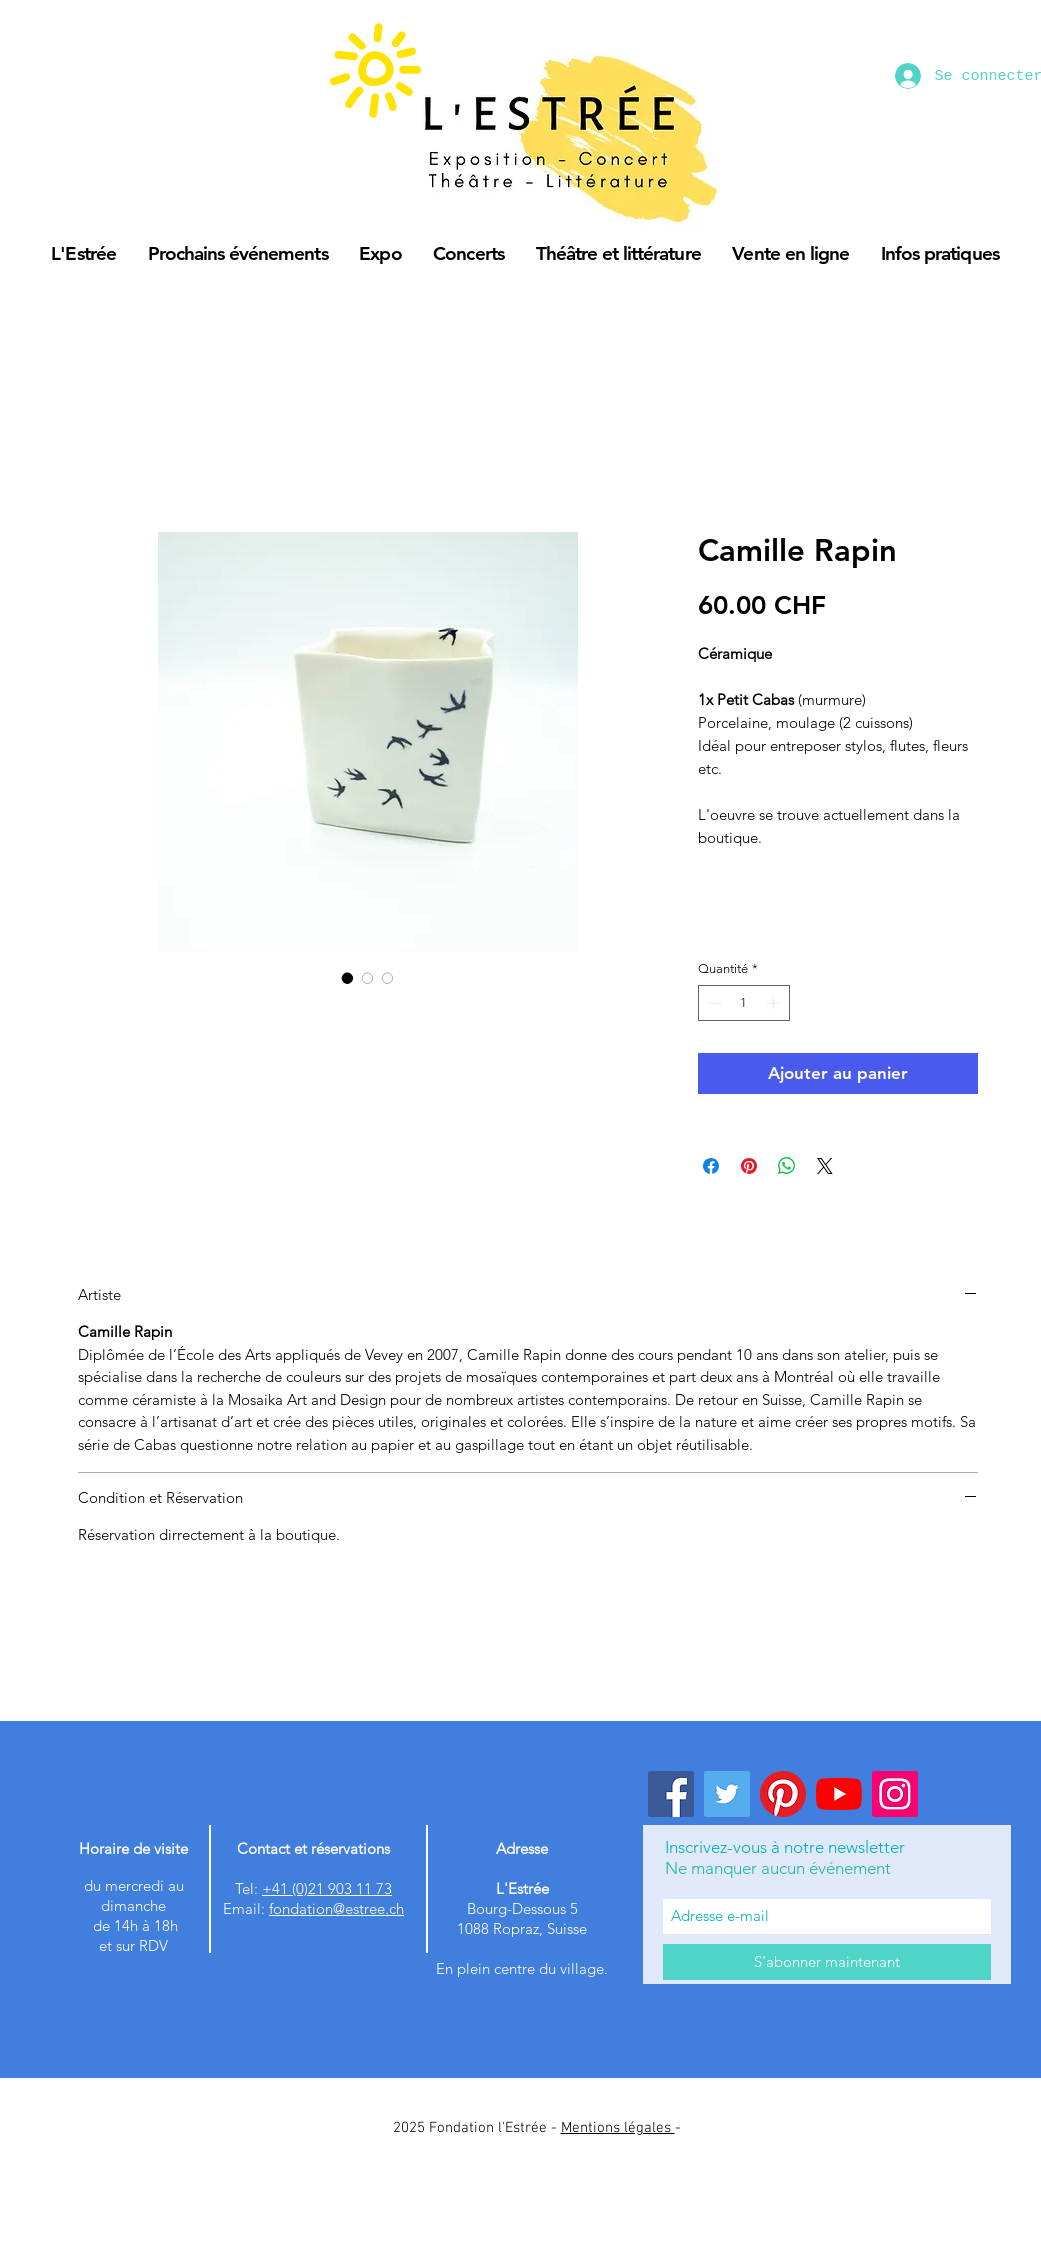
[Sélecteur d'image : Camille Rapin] (348, 978)
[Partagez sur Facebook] (711, 1166)
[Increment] (775, 1003)
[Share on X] (825, 1166)
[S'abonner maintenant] (827, 1962)
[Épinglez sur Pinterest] (749, 1166)
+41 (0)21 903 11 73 (327, 1888)
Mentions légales (618, 2128)
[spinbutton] (743, 1003)
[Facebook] (671, 1794)
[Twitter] (727, 1794)
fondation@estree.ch (336, 1908)
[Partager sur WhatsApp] (787, 1166)
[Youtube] (839, 1794)
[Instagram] (895, 1794)
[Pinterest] (783, 1794)
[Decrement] (713, 1003)
